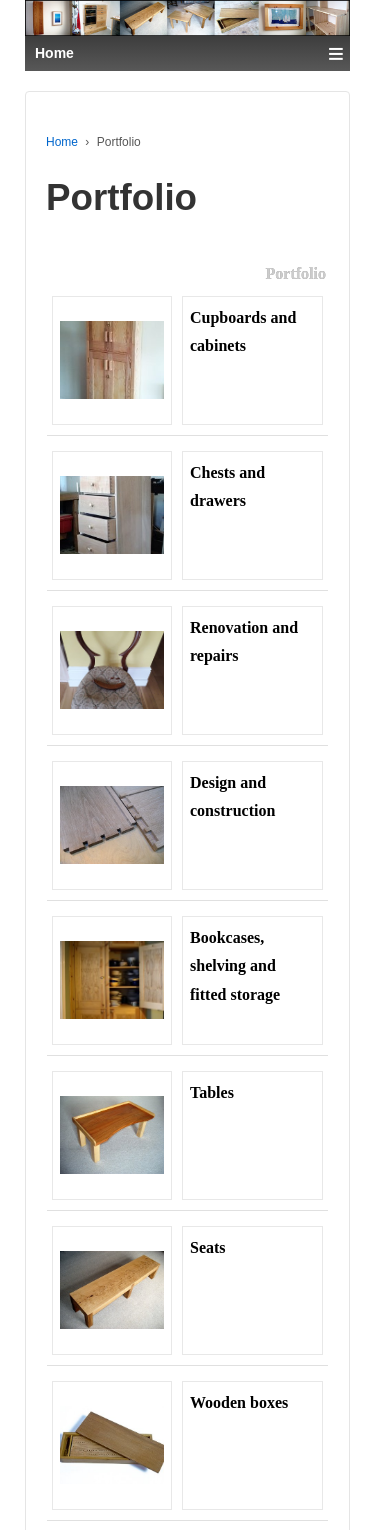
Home (62, 142)
